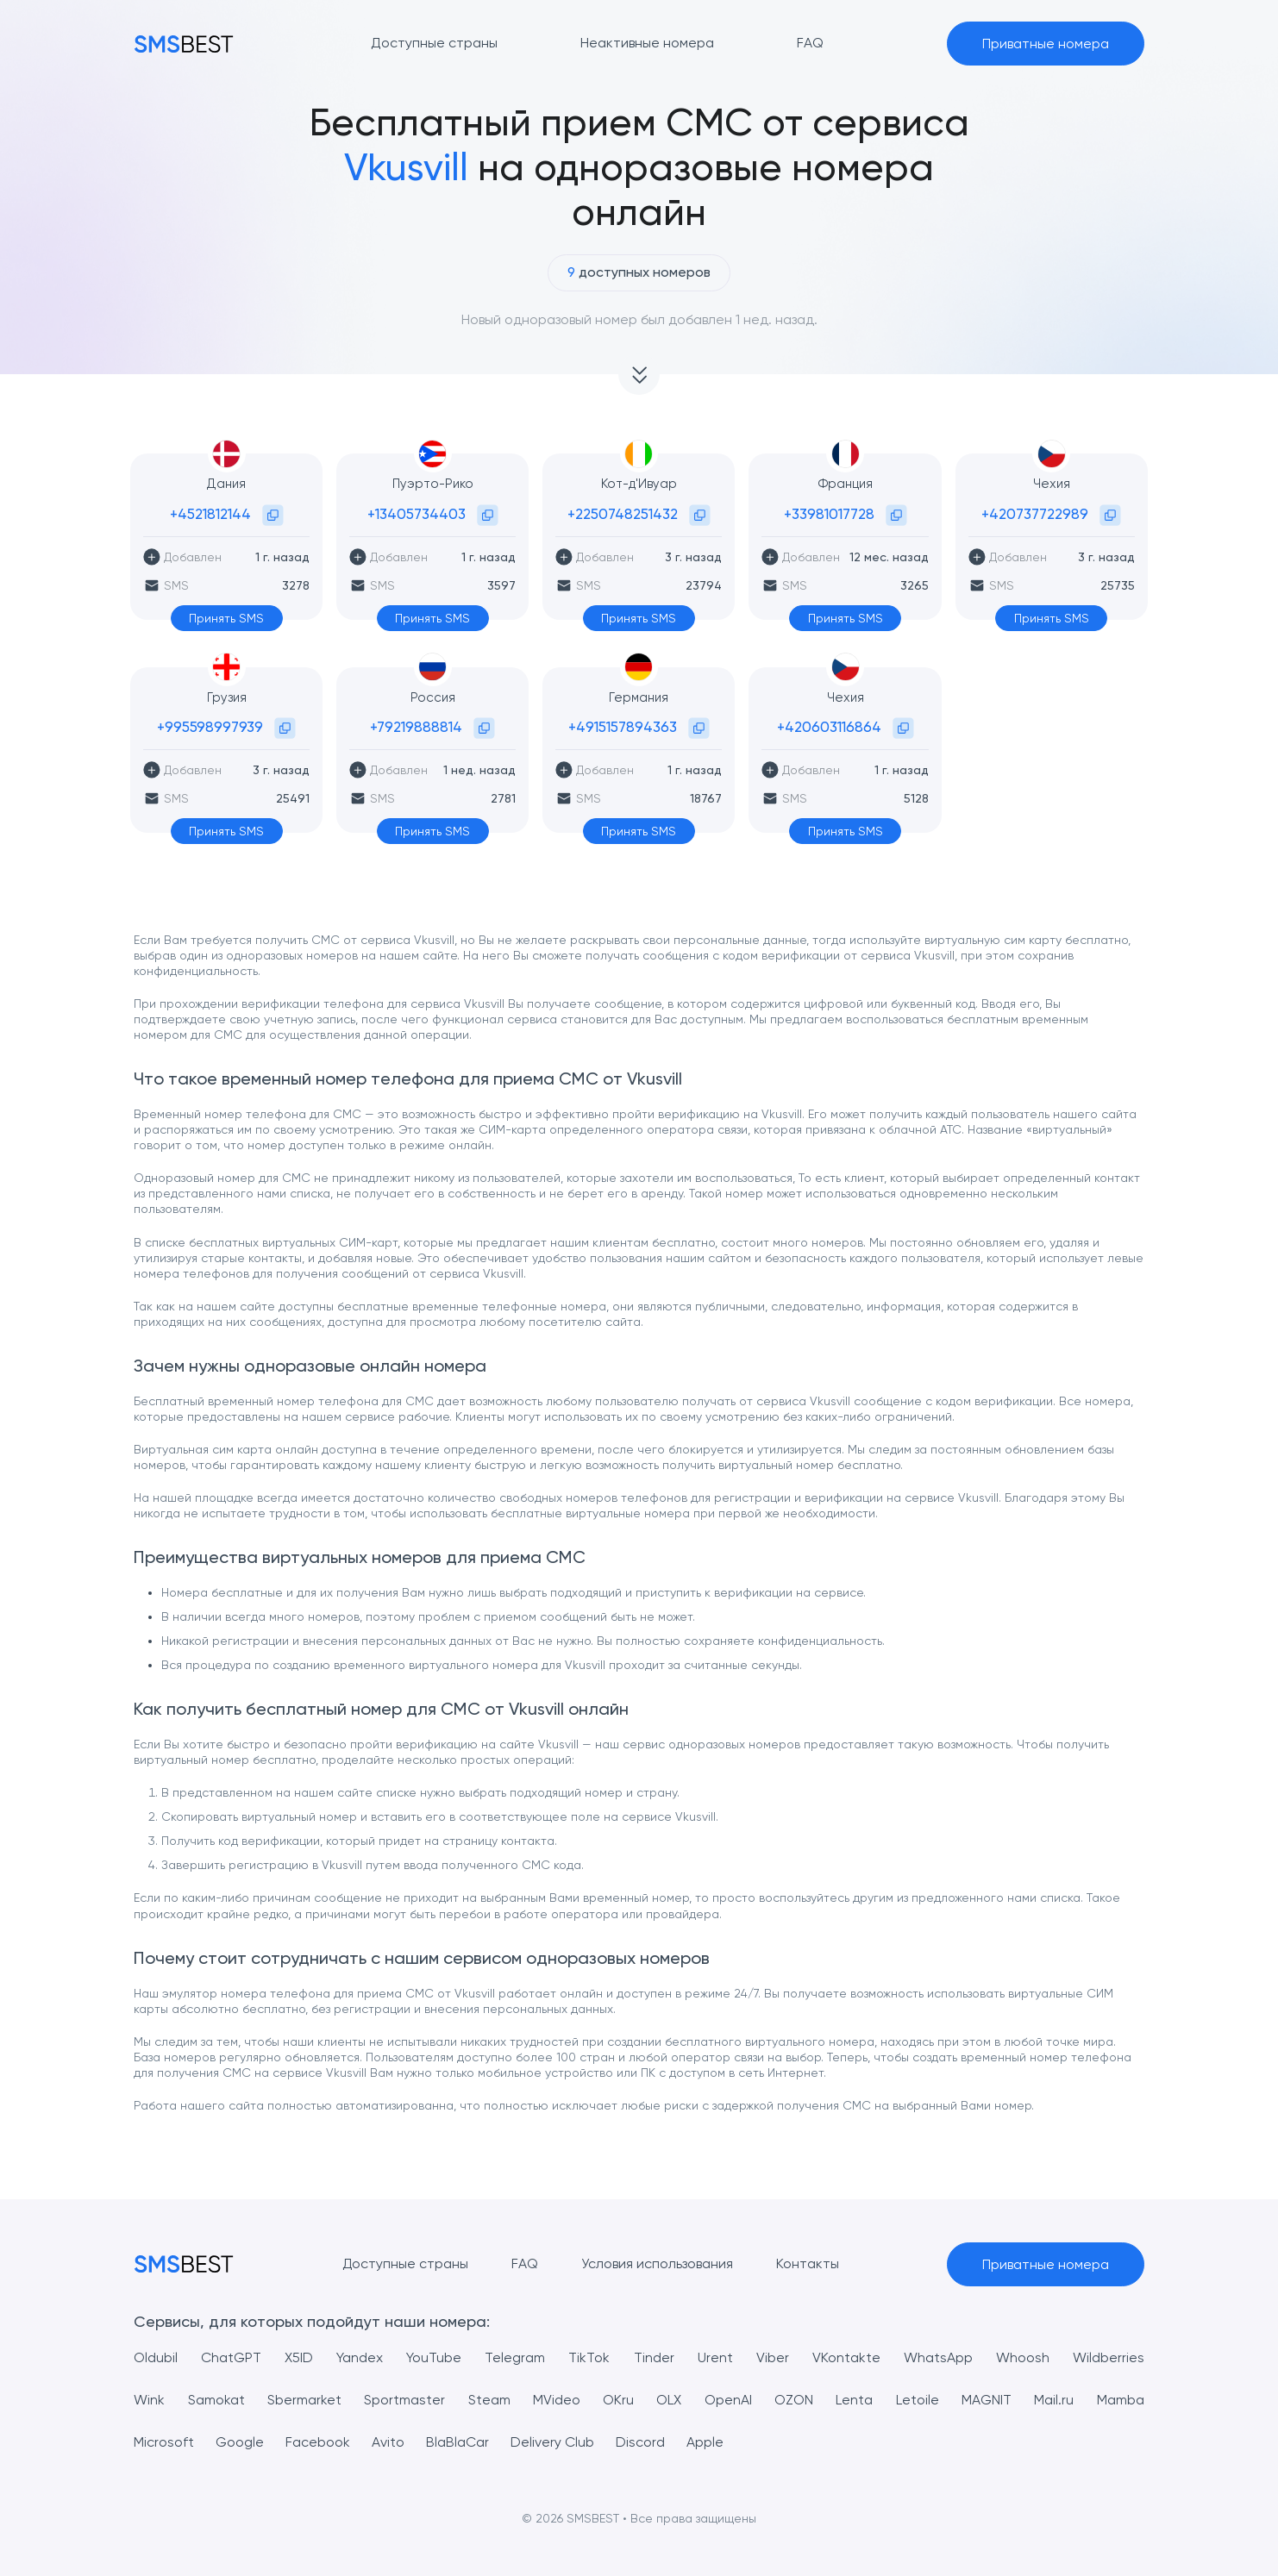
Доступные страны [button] (434, 42)
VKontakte (846, 2357)
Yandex (359, 2357)
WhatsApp (938, 2357)
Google (240, 2442)
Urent (715, 2357)
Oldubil (156, 2357)
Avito (388, 2442)
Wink (149, 2400)
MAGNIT (987, 2400)
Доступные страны (404, 2263)
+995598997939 (210, 726)
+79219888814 (416, 726)
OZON (793, 2400)
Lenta (854, 2400)
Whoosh (1022, 2357)
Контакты (807, 2263)
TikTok (589, 2357)
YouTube (433, 2357)
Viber (772, 2357)
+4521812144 (210, 513)
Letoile (917, 2400)
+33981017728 (829, 513)
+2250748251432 (622, 513)
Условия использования (657, 2263)
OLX (668, 2400)
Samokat (216, 2400)
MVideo (556, 2400)
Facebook (317, 2442)
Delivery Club (552, 2442)
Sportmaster (404, 2400)
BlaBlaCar (457, 2442)
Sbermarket (304, 2400)
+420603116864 (829, 726)
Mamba (1120, 2400)
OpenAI (728, 2400)
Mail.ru (1054, 2400)
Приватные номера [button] (1045, 43)
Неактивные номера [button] (647, 42)
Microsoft (164, 2442)
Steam (489, 2400)
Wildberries (1108, 2357)
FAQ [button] (810, 42)
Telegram (515, 2357)
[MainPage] (184, 43)
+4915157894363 (622, 726)
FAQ (524, 2263)
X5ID (299, 2357)
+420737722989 (1034, 513)
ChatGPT (231, 2357)
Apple (705, 2442)
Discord (640, 2442)
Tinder (654, 2357)
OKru (618, 2400)
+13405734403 (416, 513)
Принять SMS (226, 618)
